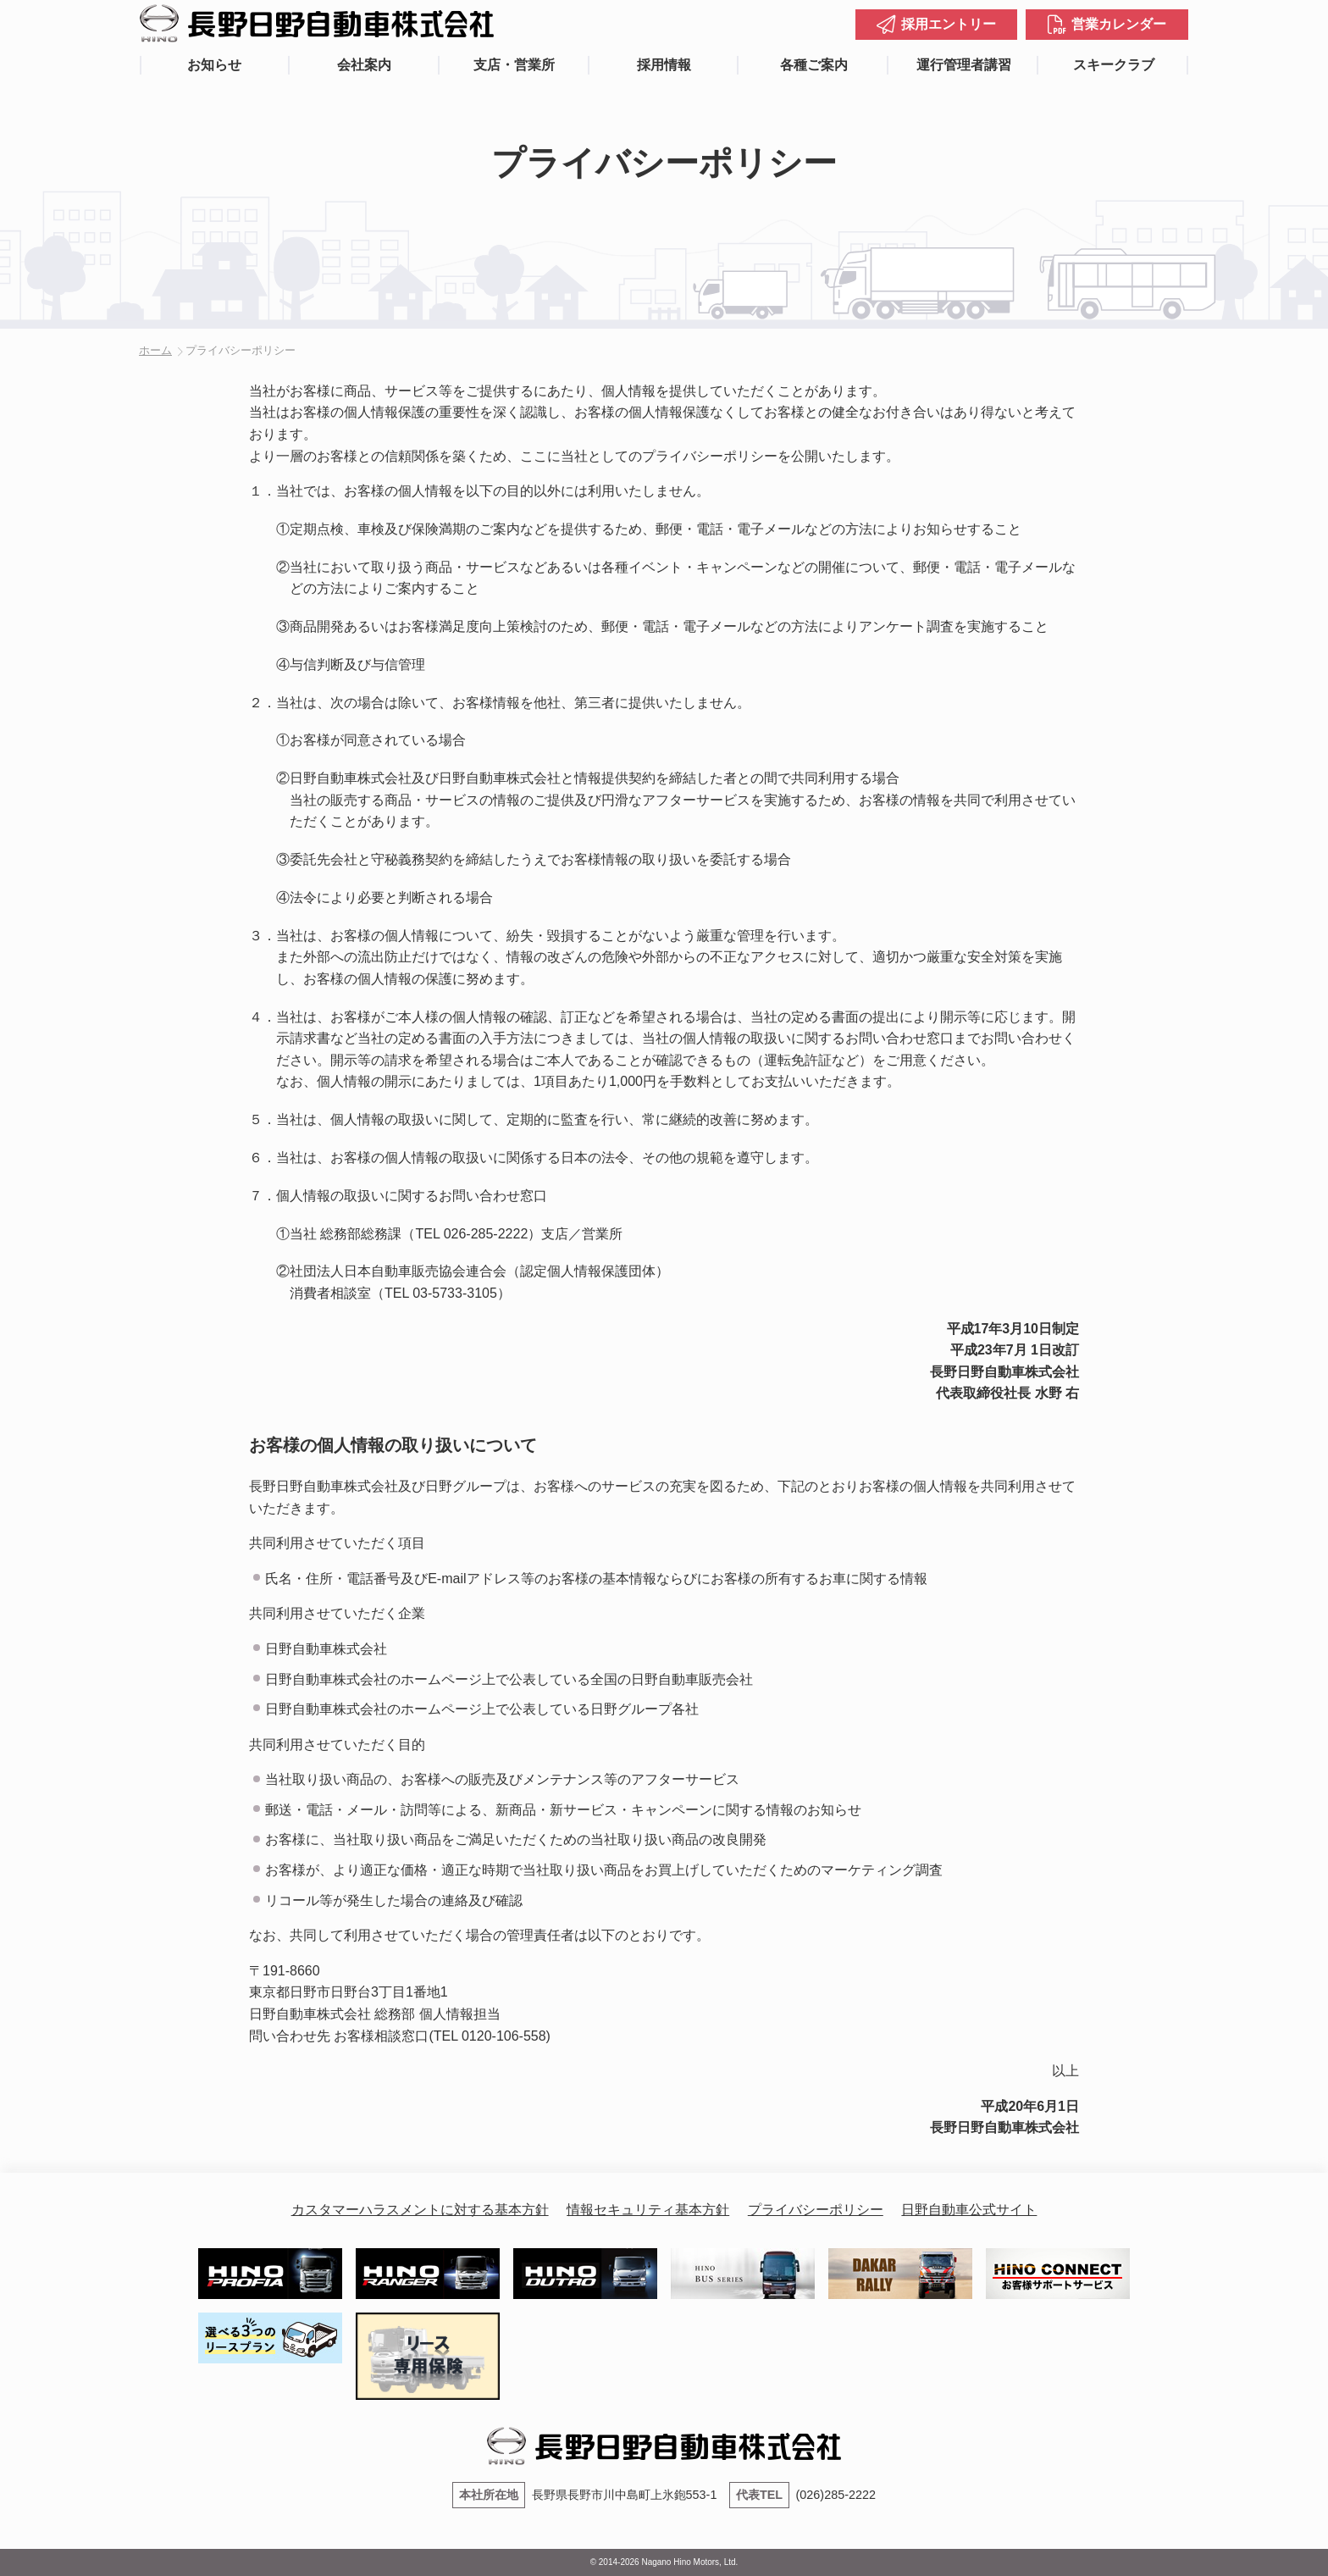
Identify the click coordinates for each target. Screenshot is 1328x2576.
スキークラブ (1113, 65)
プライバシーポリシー (815, 2209)
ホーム (155, 350)
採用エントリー (948, 24)
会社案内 (364, 65)
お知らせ (214, 65)
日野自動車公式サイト (969, 2209)
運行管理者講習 (963, 65)
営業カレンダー (1118, 24)
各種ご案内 (814, 65)
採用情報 (664, 65)
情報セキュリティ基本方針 (648, 2209)
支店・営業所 (514, 65)
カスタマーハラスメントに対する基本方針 (420, 2209)
